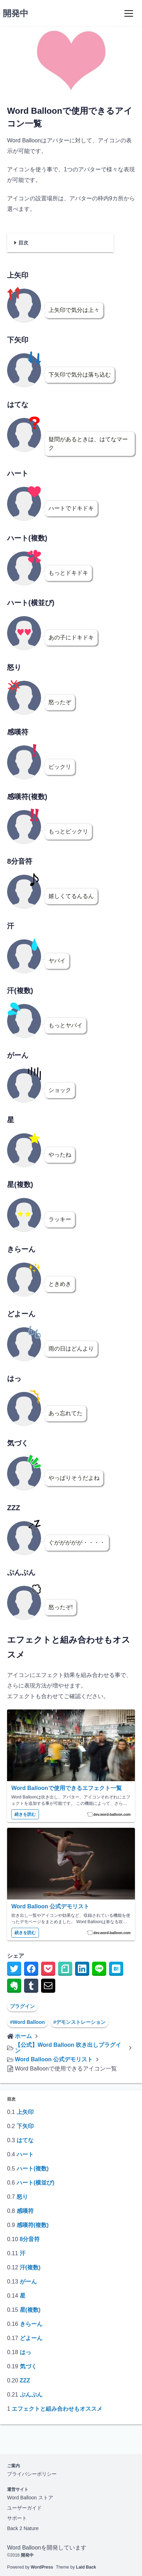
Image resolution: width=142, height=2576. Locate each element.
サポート (17, 2518)
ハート (25, 2154)
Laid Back (86, 2567)
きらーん (31, 2324)
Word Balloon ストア (30, 2497)
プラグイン (22, 2006)
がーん (28, 2282)
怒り (22, 2197)
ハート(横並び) (36, 2183)
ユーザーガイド (24, 2508)
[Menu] (128, 13)
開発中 (15, 13)
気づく (28, 2366)
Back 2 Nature (23, 2528)
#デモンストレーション (79, 2022)
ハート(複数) (33, 2169)
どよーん (31, 2338)
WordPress (42, 2567)
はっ (25, 2352)
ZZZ (25, 2380)
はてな (25, 2140)
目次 (23, 243)
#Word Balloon (27, 2022)
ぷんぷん (31, 2395)
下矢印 (25, 2126)
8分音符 (30, 2239)
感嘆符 (25, 2211)
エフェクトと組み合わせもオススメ (57, 2409)
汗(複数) (30, 2267)
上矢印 (25, 2112)
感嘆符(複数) (33, 2225)
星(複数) (30, 2310)
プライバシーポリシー (32, 2474)
